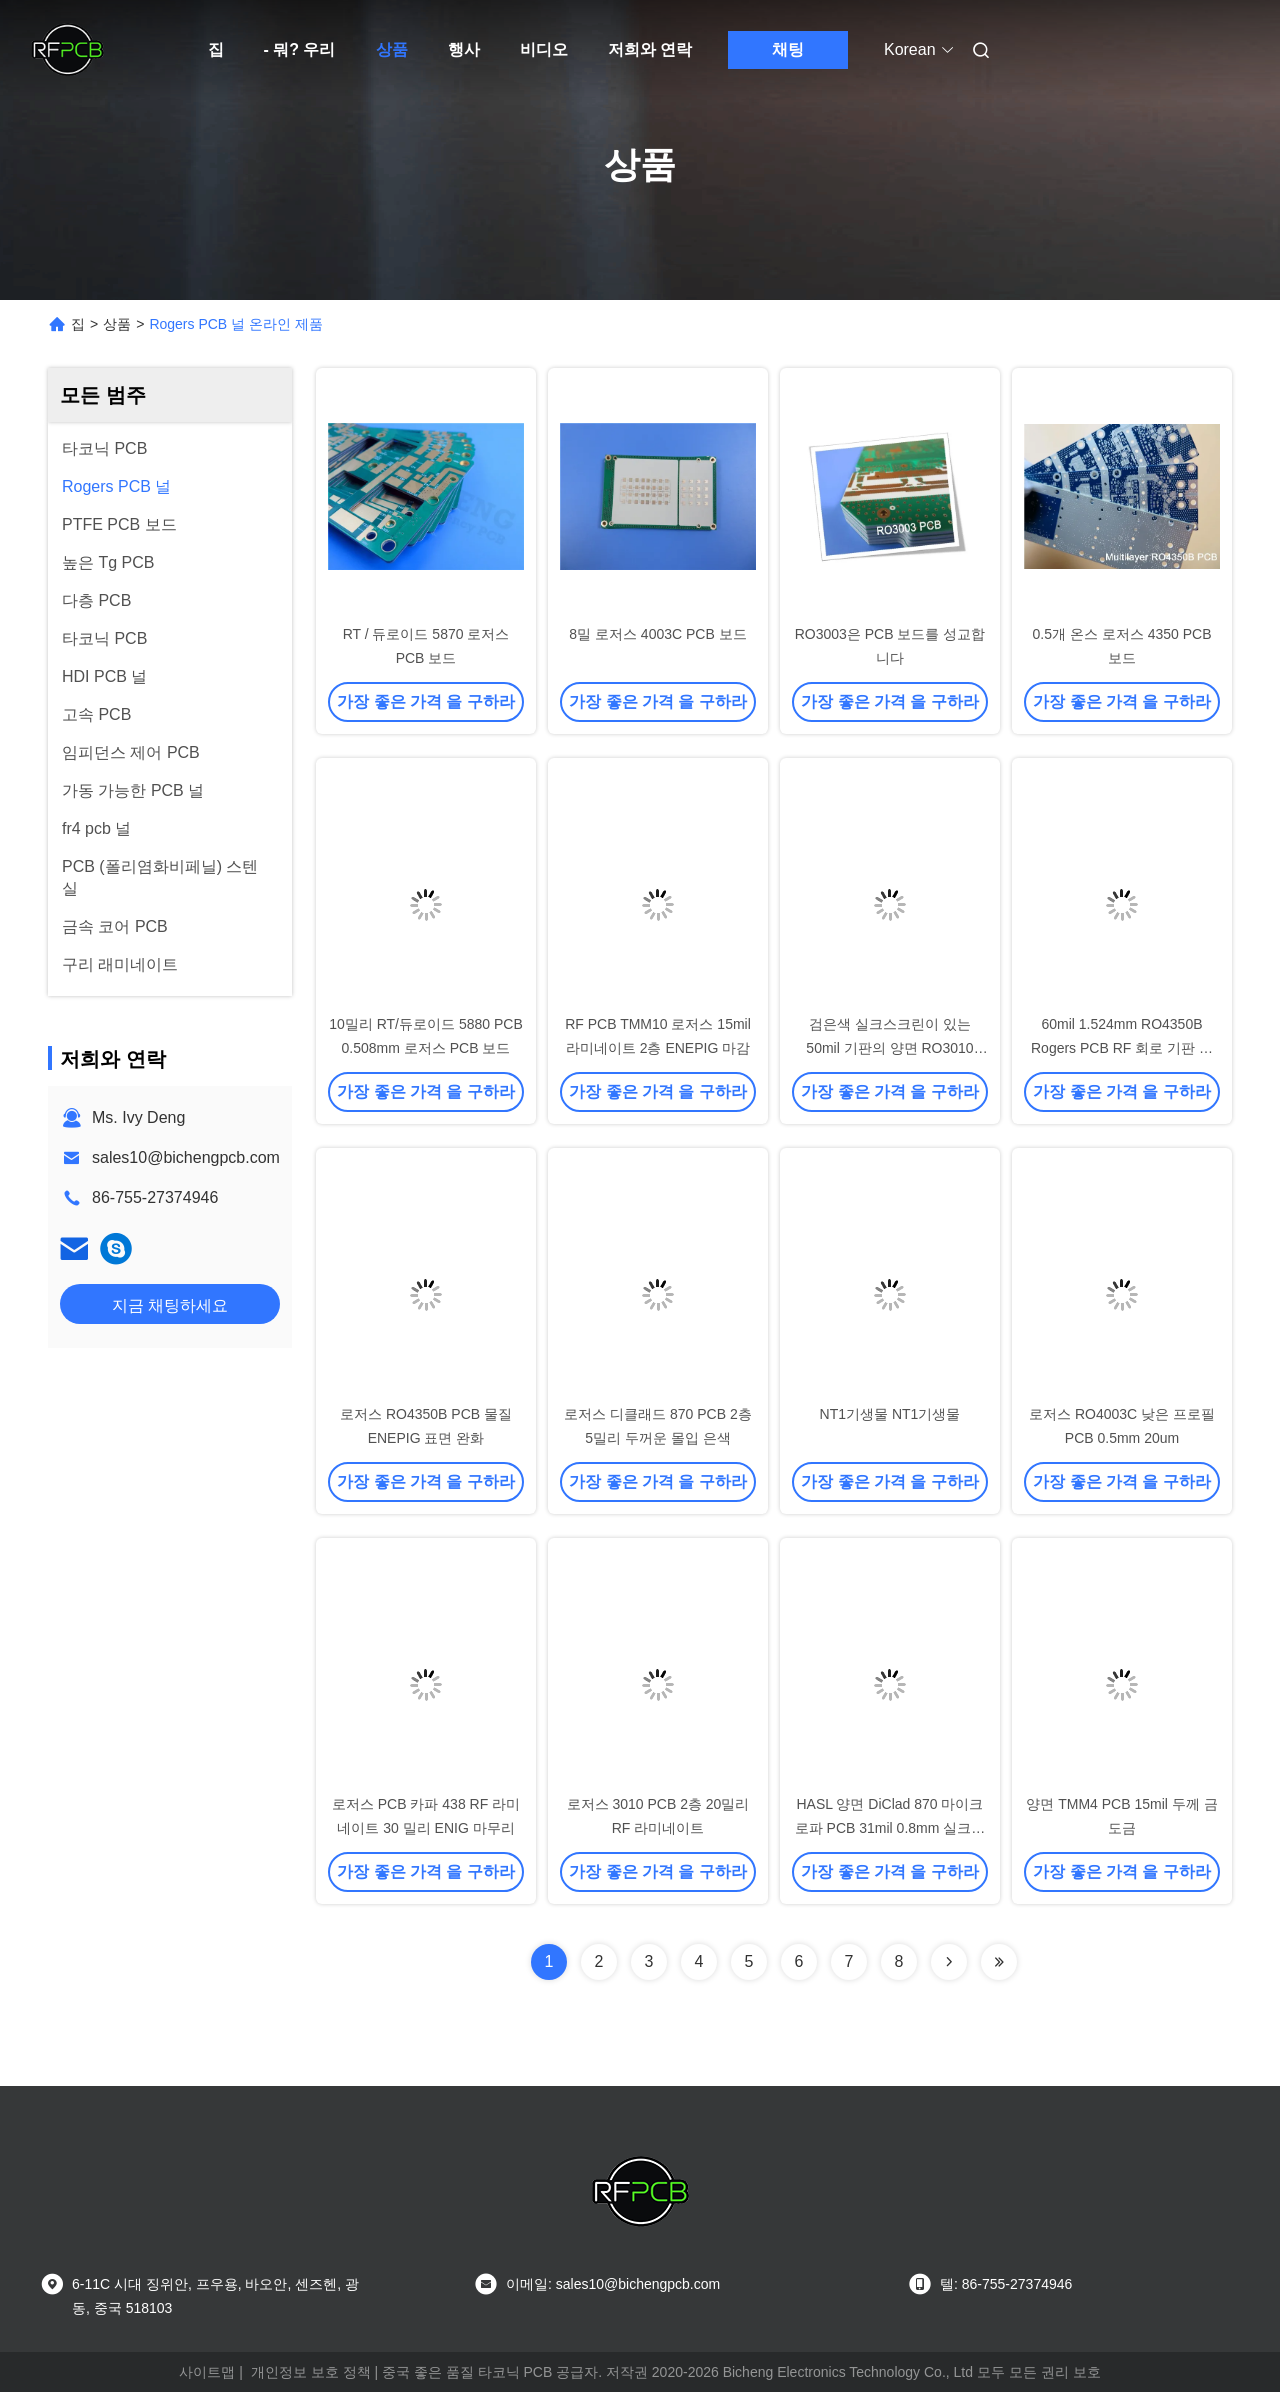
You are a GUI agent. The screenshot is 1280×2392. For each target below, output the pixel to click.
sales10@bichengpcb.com (186, 1157)
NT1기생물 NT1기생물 (890, 1414)
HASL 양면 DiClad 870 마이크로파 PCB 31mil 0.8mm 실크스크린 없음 (890, 1828)
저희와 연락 (650, 49)
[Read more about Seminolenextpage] (949, 1962)
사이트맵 (207, 2372)
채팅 (788, 49)
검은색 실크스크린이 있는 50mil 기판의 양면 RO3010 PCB (889, 1048)
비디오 (544, 49)
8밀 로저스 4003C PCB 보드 (657, 634)
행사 (464, 49)
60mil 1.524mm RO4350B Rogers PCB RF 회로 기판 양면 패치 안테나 (1122, 1048)
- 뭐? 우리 (300, 49)
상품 (392, 49)
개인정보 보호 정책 (311, 2372)
